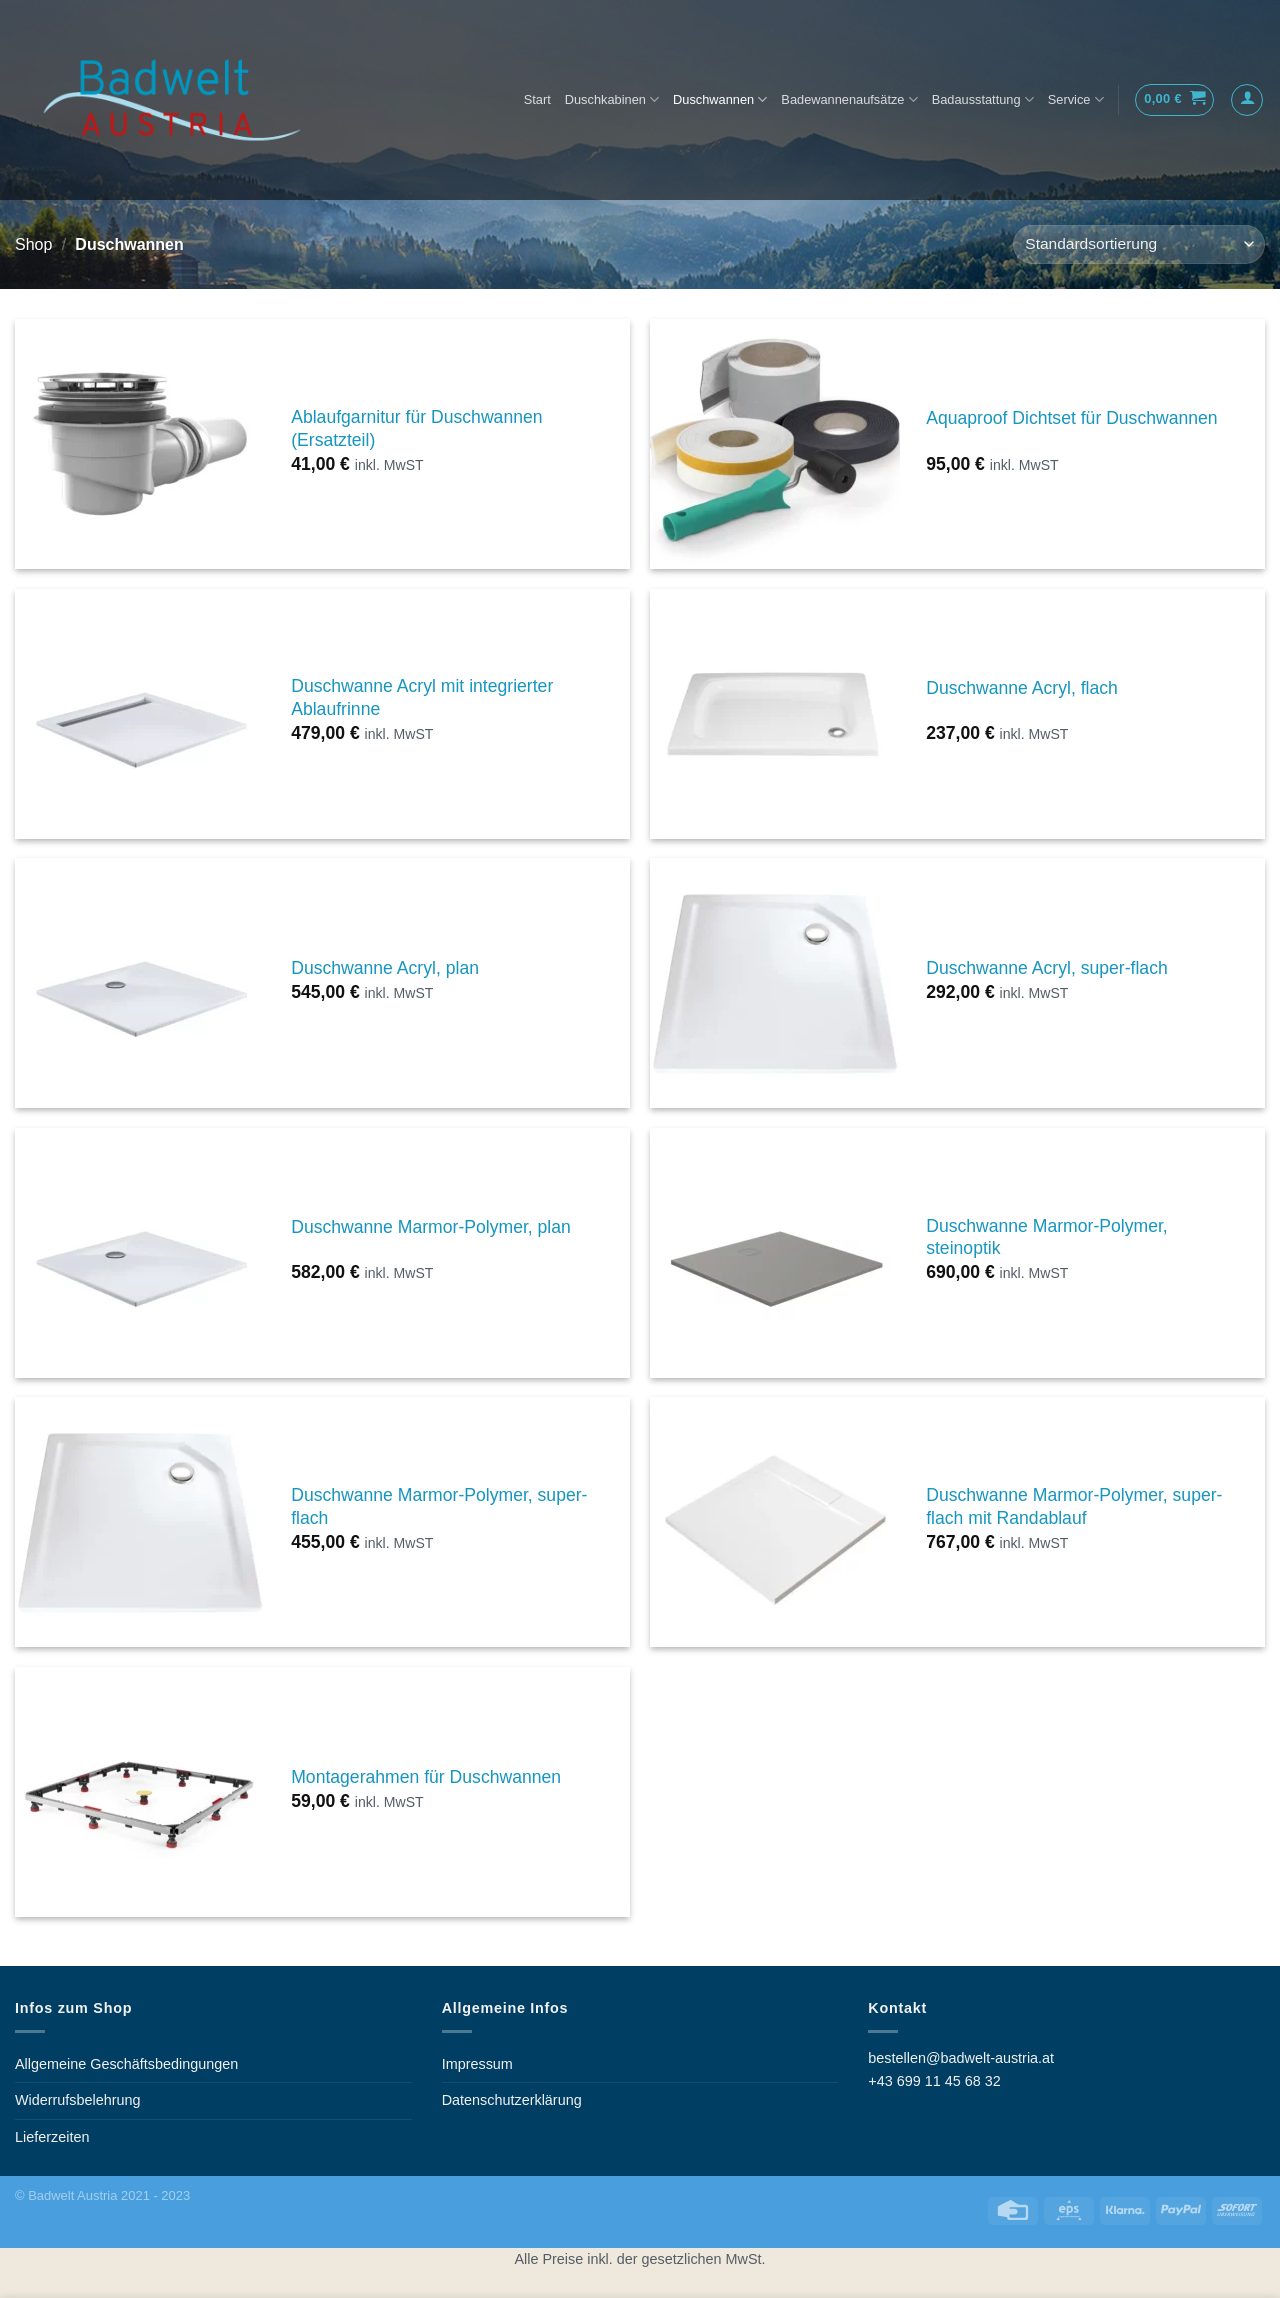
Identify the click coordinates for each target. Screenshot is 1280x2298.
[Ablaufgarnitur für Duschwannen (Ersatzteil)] (140, 444)
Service (1076, 99)
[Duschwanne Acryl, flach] (775, 714)
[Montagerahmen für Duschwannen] (140, 1792)
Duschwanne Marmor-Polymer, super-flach (439, 1506)
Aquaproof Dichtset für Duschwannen (1071, 418)
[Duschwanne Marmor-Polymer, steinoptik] (775, 1253)
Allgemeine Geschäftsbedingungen (126, 2064)
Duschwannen (720, 99)
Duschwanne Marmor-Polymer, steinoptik (1047, 1237)
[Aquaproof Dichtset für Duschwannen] (775, 444)
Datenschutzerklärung (512, 2100)
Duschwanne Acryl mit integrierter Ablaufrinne (422, 697)
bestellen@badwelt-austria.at (961, 2058)
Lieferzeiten (52, 2137)
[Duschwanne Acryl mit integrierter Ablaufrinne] (140, 714)
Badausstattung (983, 99)
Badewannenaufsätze (849, 99)
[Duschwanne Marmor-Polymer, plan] (140, 1253)
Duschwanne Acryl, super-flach (1047, 968)
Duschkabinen (612, 99)
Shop (33, 244)
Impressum (477, 2064)
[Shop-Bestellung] (1139, 244)
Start (537, 99)
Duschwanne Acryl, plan (385, 968)
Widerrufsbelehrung (78, 2100)
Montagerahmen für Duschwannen (426, 1777)
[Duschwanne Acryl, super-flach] (775, 983)
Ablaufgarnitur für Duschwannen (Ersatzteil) (416, 428)
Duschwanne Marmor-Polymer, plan (431, 1227)
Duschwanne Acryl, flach (1022, 688)
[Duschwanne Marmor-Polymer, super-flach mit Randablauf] (775, 1522)
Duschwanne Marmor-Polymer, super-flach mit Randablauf (1074, 1506)
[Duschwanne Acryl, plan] (140, 983)
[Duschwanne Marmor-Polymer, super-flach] (140, 1522)
